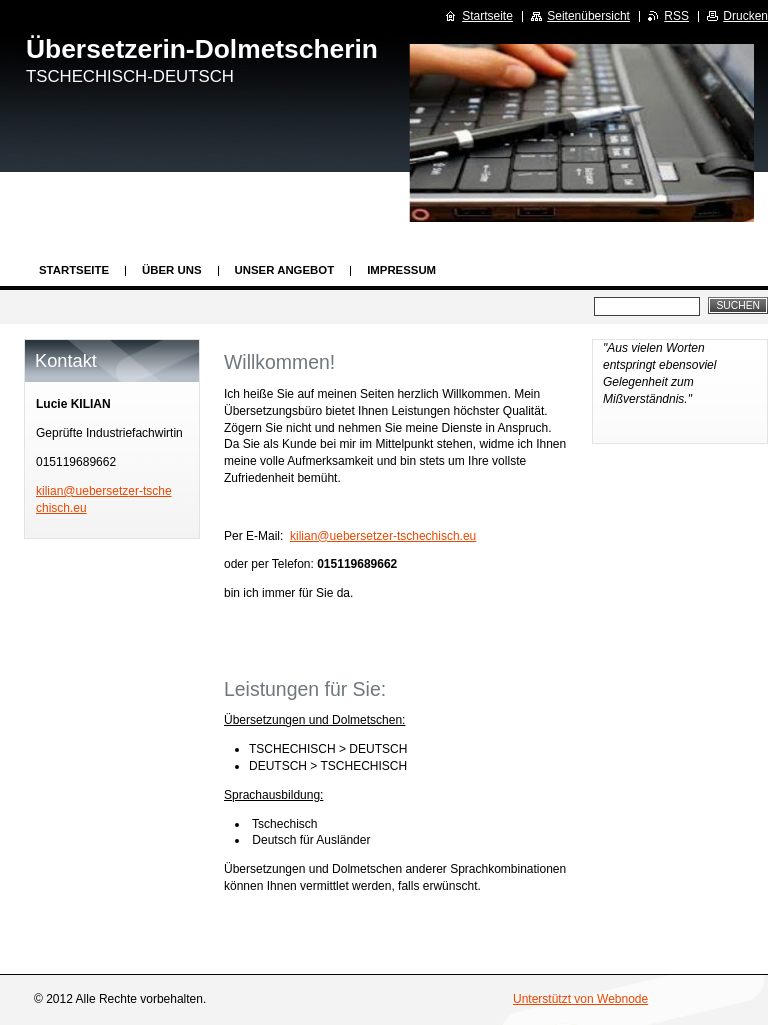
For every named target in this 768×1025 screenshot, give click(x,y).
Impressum (401, 270)
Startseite (74, 270)
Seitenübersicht (588, 16)
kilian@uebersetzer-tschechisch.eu (383, 536)
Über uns (172, 270)
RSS (676, 16)
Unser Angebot (285, 270)
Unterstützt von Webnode (580, 999)
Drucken (745, 16)
